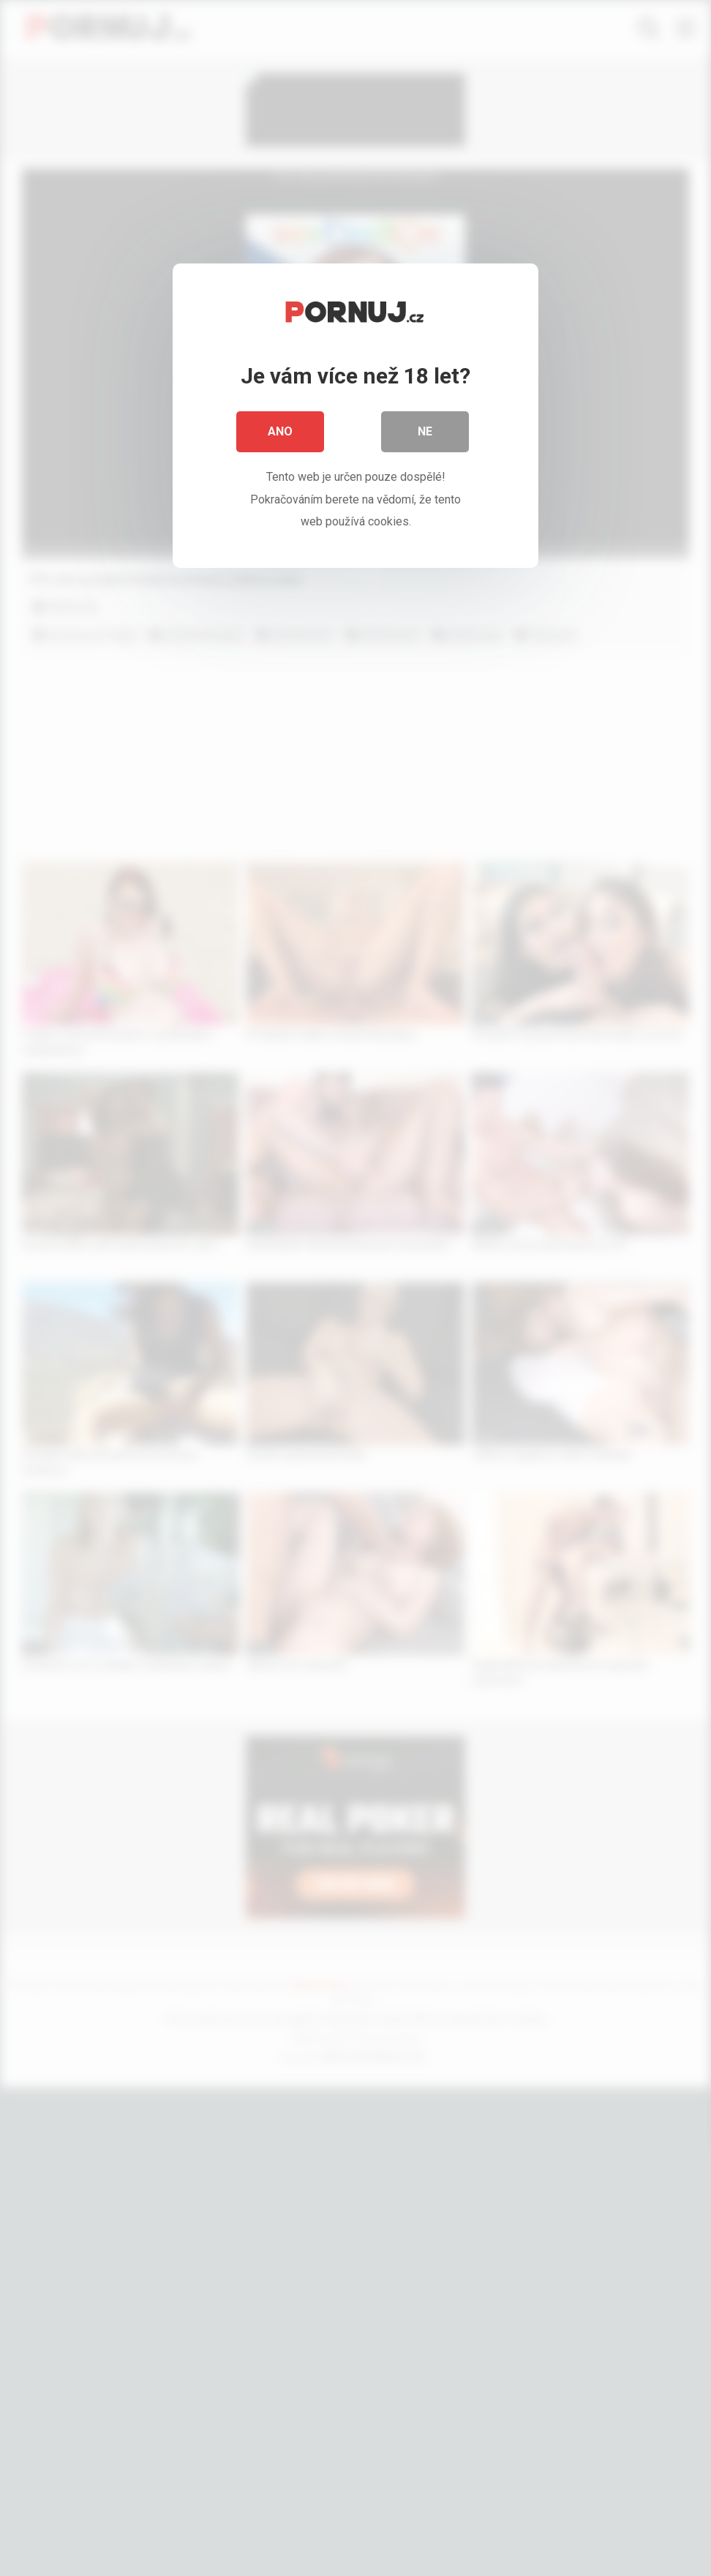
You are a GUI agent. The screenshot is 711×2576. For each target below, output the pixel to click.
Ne (425, 431)
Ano (280, 431)
